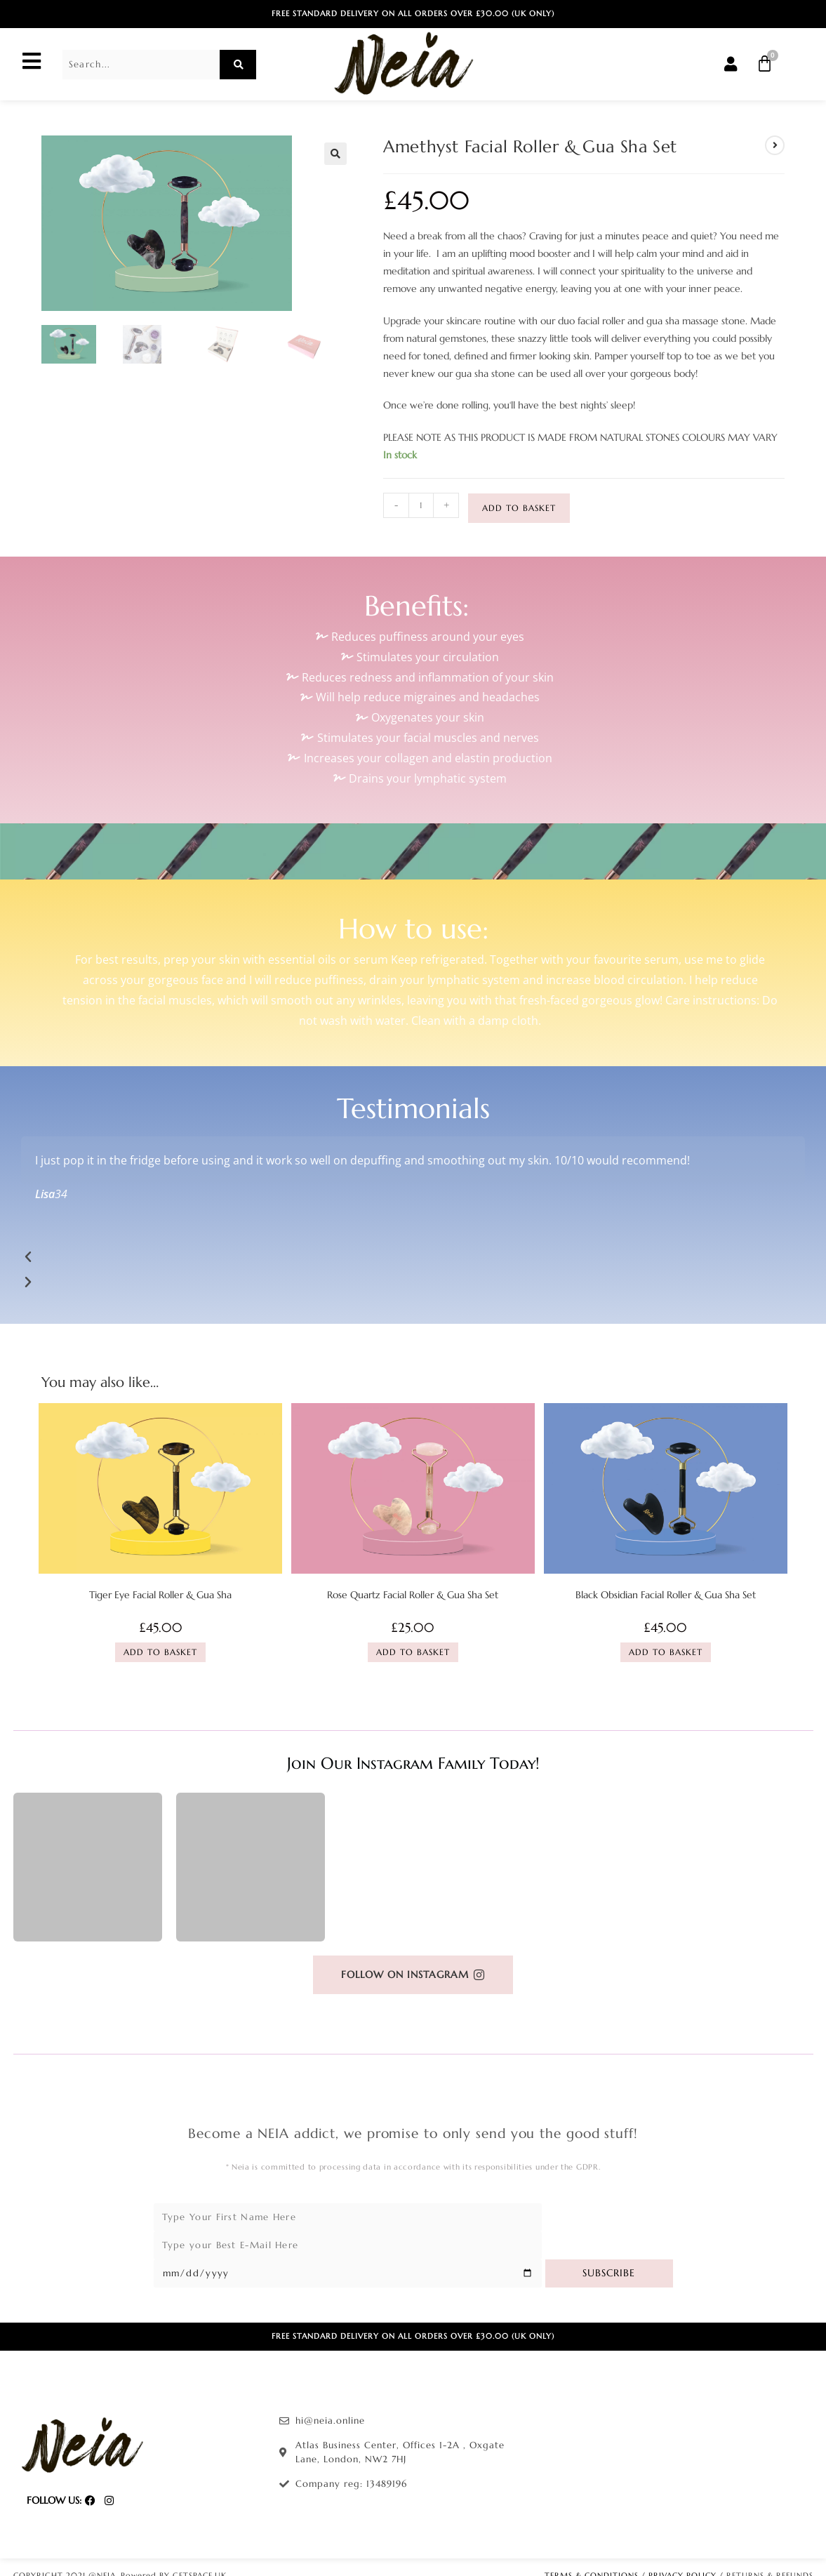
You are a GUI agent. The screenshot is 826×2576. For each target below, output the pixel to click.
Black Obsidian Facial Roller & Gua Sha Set (665, 1594)
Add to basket (519, 508)
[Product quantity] (421, 505)
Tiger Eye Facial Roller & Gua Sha (160, 1594)
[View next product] (775, 145)
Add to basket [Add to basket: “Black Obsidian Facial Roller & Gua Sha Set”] (665, 1652)
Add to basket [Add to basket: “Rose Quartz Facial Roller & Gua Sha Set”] (413, 1652)
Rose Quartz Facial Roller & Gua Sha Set (412, 1594)
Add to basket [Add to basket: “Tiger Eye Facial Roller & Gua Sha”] (160, 1652)
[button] (335, 153)
